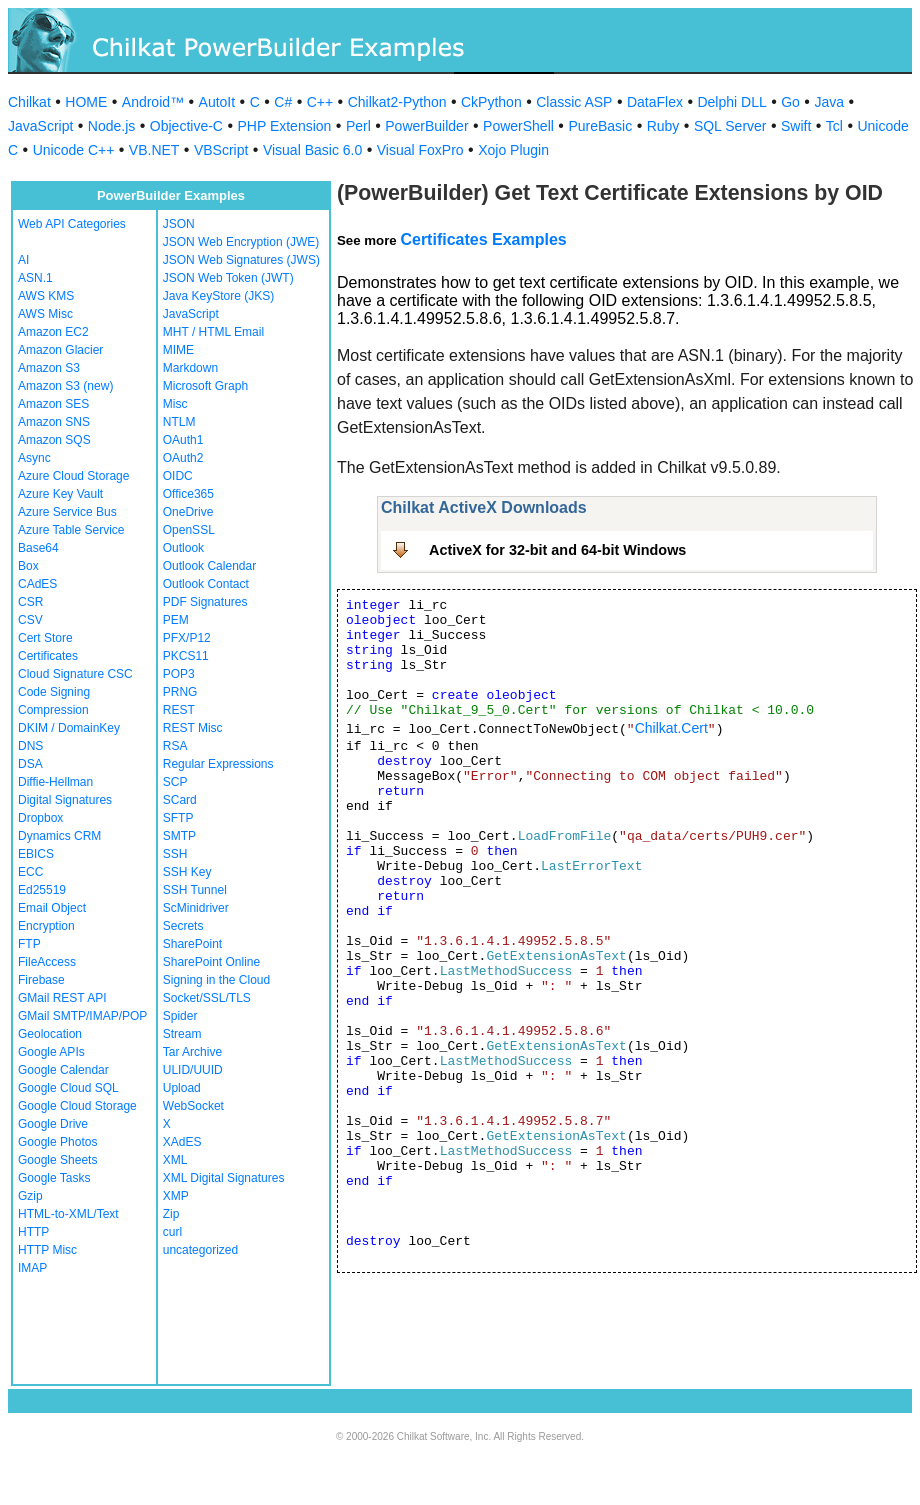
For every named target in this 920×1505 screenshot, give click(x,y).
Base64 (38, 548)
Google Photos (57, 1142)
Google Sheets (57, 1160)
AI (23, 260)
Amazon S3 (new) (65, 386)
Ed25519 (42, 890)
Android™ (153, 102)
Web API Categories (72, 224)
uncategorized (200, 1250)
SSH (175, 854)
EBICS (36, 854)
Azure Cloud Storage (73, 476)
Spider (180, 1016)
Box (28, 566)
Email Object (52, 908)
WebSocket (193, 1106)
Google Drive (53, 1124)
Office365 (188, 494)
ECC (30, 872)
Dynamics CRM (59, 836)
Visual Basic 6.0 (312, 150)
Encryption (46, 926)
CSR (30, 602)
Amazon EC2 (53, 332)
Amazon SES (53, 404)
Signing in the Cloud (216, 980)
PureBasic (600, 126)
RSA (175, 746)
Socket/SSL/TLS (207, 998)
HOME (86, 102)
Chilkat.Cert (671, 728)
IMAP (32, 1268)
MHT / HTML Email (213, 332)
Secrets (183, 926)
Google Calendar (63, 1070)
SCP (175, 782)
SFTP (178, 818)
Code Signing (54, 692)
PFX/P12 (187, 638)
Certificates (48, 656)
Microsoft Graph (205, 386)
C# (283, 102)
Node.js (111, 126)
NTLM (179, 422)
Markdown (190, 368)
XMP (176, 1196)
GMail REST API (62, 998)
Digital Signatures (65, 800)
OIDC (178, 476)
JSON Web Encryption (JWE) (241, 242)
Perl (358, 126)
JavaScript (40, 126)
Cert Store (45, 638)
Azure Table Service (71, 530)
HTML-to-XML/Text (68, 1214)
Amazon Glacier (60, 350)
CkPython (491, 102)
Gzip (30, 1196)
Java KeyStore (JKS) (218, 296)
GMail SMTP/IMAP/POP (82, 1016)
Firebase (41, 980)
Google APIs (51, 1052)
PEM (176, 620)
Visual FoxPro (420, 150)
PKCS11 (186, 656)
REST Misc (193, 728)
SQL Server (730, 126)
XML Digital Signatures (224, 1178)
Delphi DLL (731, 102)
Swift (796, 126)
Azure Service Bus (67, 512)
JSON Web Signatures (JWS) (241, 260)
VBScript (221, 150)
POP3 (179, 674)
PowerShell (518, 126)
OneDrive (188, 512)
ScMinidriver (196, 908)
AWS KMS (46, 296)
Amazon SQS (54, 440)
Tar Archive (192, 1052)
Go (790, 102)
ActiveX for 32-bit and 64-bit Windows (557, 550)
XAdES (182, 1142)
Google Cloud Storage (77, 1106)
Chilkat (29, 102)
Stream (182, 1034)
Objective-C (186, 126)
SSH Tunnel (195, 890)
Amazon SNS (54, 422)
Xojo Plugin (513, 150)
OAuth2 (183, 458)
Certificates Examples (483, 239)
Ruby (663, 126)
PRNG (180, 692)
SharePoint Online (211, 962)
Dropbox (40, 818)
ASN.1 (35, 278)
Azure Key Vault (60, 494)
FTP (29, 944)
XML (175, 1160)
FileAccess (47, 962)
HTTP (33, 1232)
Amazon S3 (49, 368)
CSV (30, 620)
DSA (30, 764)
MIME (178, 350)
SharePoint (192, 944)
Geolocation (50, 1034)
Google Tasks (54, 1178)
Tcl (834, 126)
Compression (53, 710)
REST (179, 710)
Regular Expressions (218, 764)
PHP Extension (284, 126)
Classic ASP (574, 102)
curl (172, 1232)
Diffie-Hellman (55, 782)
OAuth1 (183, 440)
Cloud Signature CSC (75, 674)
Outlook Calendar (209, 566)
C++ (320, 102)
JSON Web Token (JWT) (228, 278)
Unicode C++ (74, 150)
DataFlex (655, 102)
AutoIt (217, 102)
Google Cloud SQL (68, 1088)
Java (829, 102)
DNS (30, 746)
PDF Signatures (205, 602)
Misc (175, 404)
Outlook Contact (206, 584)
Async (34, 458)
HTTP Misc (47, 1250)
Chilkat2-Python (397, 102)
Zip (171, 1214)
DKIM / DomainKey (69, 728)
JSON (179, 224)
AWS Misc (45, 314)
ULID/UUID (193, 1070)
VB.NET (154, 150)
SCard (180, 800)
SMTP (179, 836)
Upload (182, 1088)
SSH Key (187, 872)
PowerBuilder (426, 126)
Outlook (183, 548)
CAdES (37, 584)
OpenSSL (189, 530)
